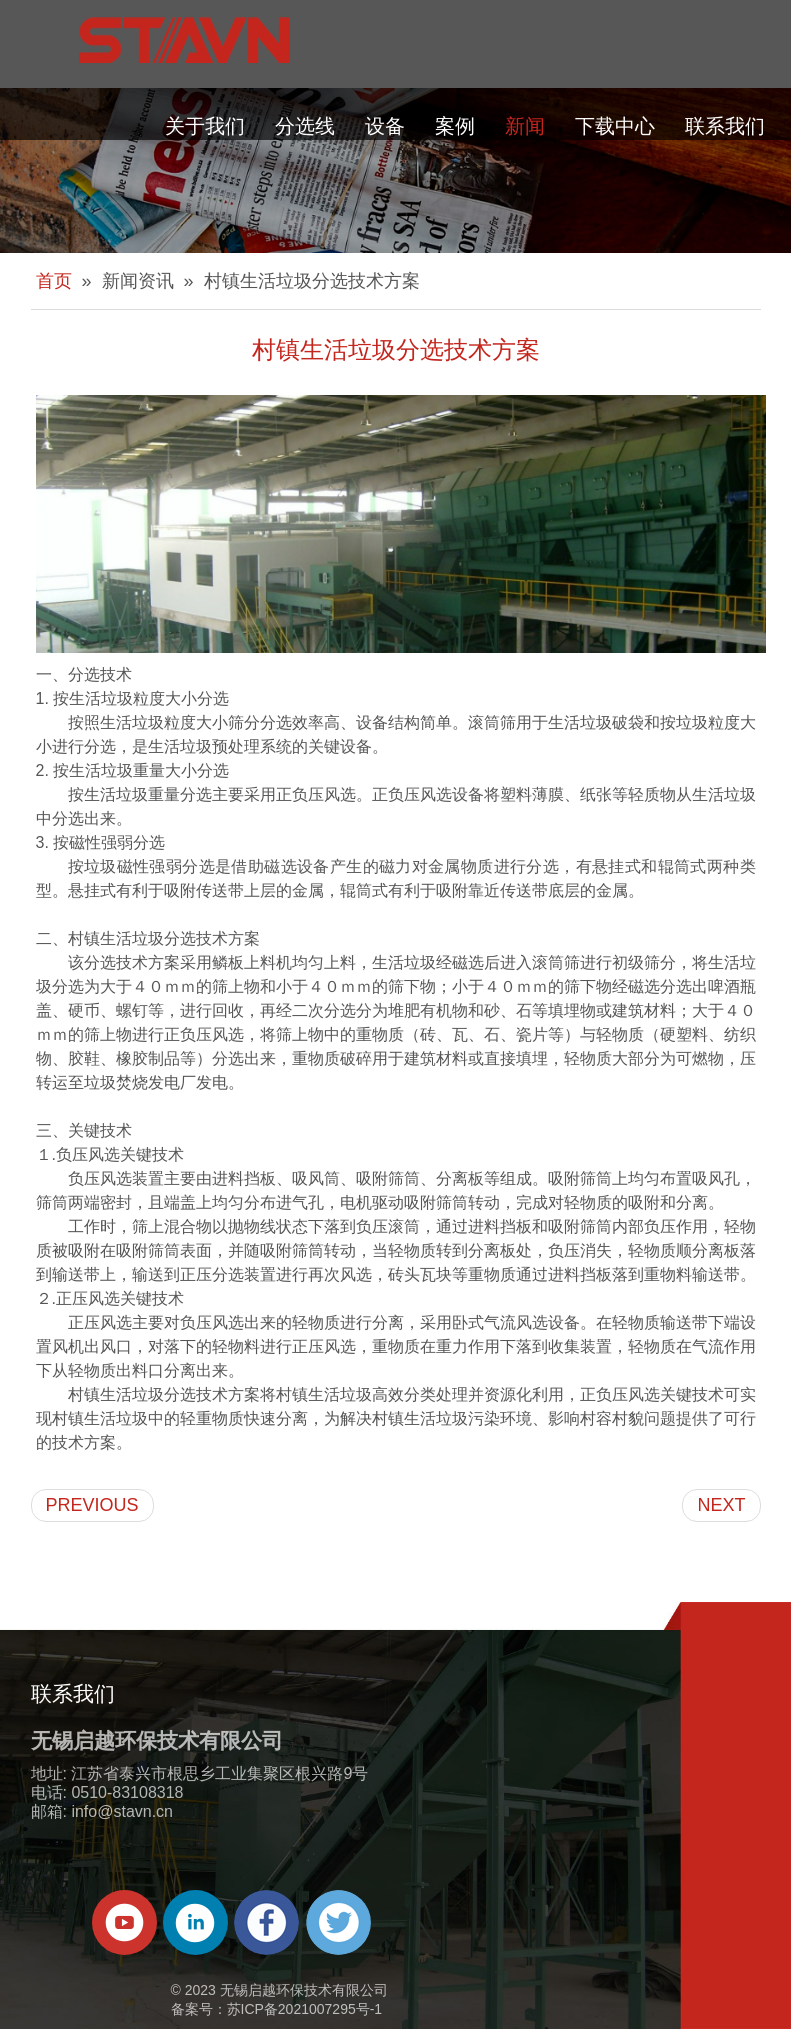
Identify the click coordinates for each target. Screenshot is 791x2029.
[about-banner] (395, 170)
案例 (455, 126)
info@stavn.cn (122, 1811)
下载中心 (615, 126)
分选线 (305, 126)
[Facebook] (266, 1922)
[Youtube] (124, 1922)
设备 (385, 126)
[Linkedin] (195, 1922)
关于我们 (205, 126)
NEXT (721, 1505)
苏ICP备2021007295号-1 (305, 2009)
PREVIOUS (92, 1505)
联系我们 (725, 126)
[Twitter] (338, 1922)
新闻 (525, 126)
